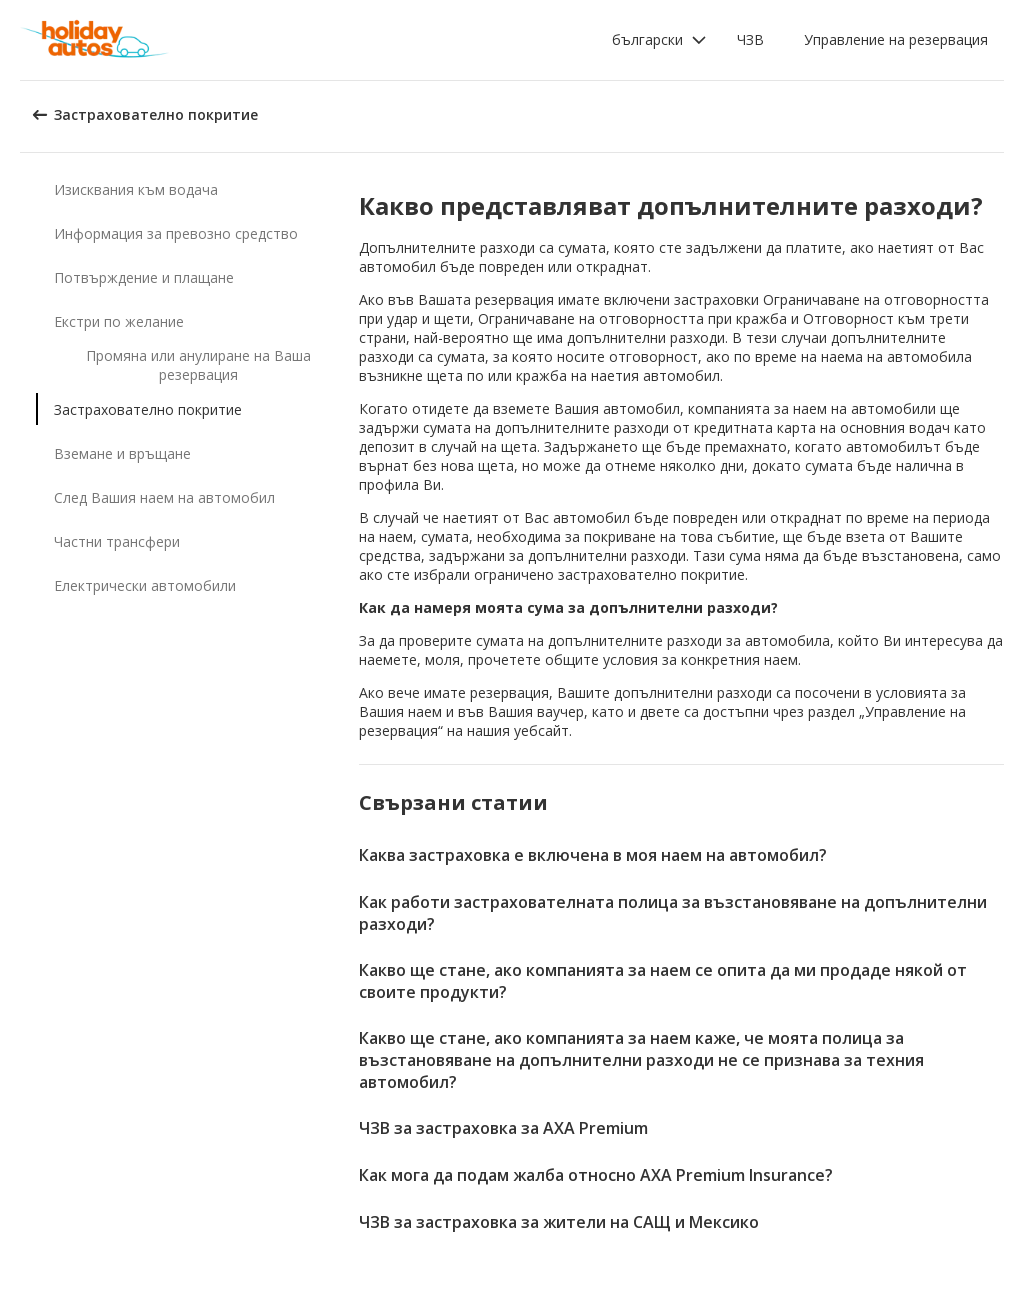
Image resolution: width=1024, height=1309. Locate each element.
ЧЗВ (750, 39)
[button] (659, 40)
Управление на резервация (896, 39)
